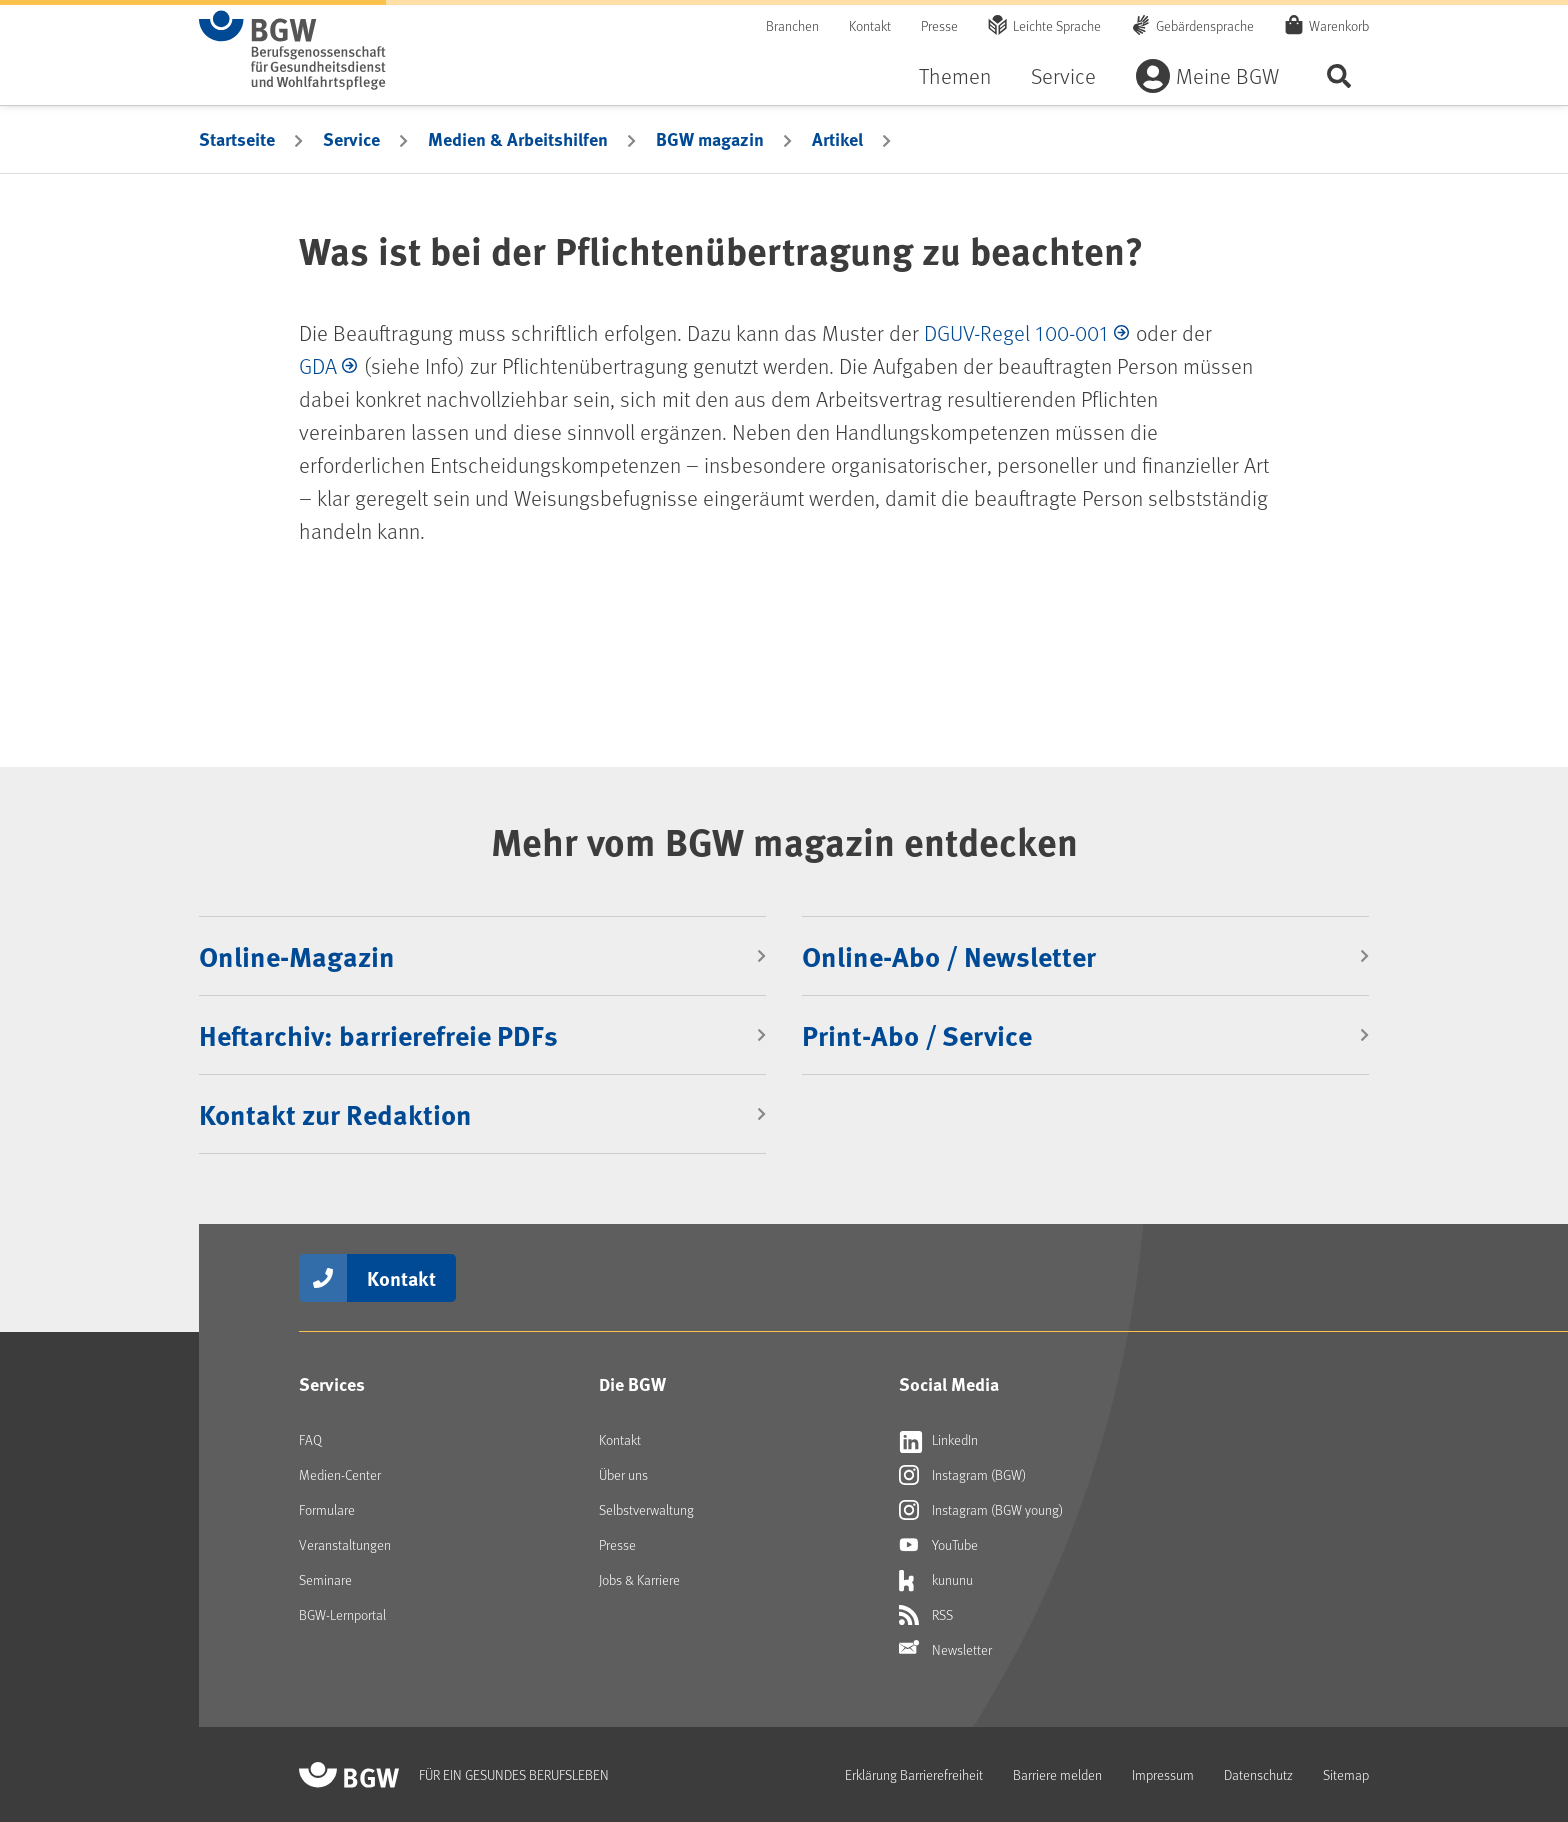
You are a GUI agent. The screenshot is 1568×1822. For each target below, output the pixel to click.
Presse (939, 25)
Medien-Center (340, 1474)
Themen (955, 75)
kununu (936, 1580)
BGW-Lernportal (342, 1614)
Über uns (623, 1474)
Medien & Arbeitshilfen (518, 139)
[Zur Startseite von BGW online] (292, 50)
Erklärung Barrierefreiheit (914, 1774)
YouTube (938, 1545)
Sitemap (1346, 1774)
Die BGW (632, 1384)
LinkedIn (938, 1440)
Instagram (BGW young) (981, 1510)
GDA (318, 365)
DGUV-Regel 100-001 (1016, 332)
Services (332, 1384)
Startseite (237, 139)
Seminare (325, 1579)
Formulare (327, 1509)
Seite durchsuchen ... (1339, 75)
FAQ (310, 1439)
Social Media (949, 1384)
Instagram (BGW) (962, 1475)
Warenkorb (1339, 25)
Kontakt (870, 25)
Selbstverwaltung (646, 1509)
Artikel (837, 139)
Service (1063, 75)
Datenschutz (1258, 1774)
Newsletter (945, 1650)
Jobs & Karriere (639, 1579)
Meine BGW (1227, 75)
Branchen (792, 25)
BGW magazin (710, 139)
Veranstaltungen (345, 1544)
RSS (926, 1615)
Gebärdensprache (1205, 25)
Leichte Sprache (1057, 25)
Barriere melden (1057, 1774)
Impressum (1163, 1774)
